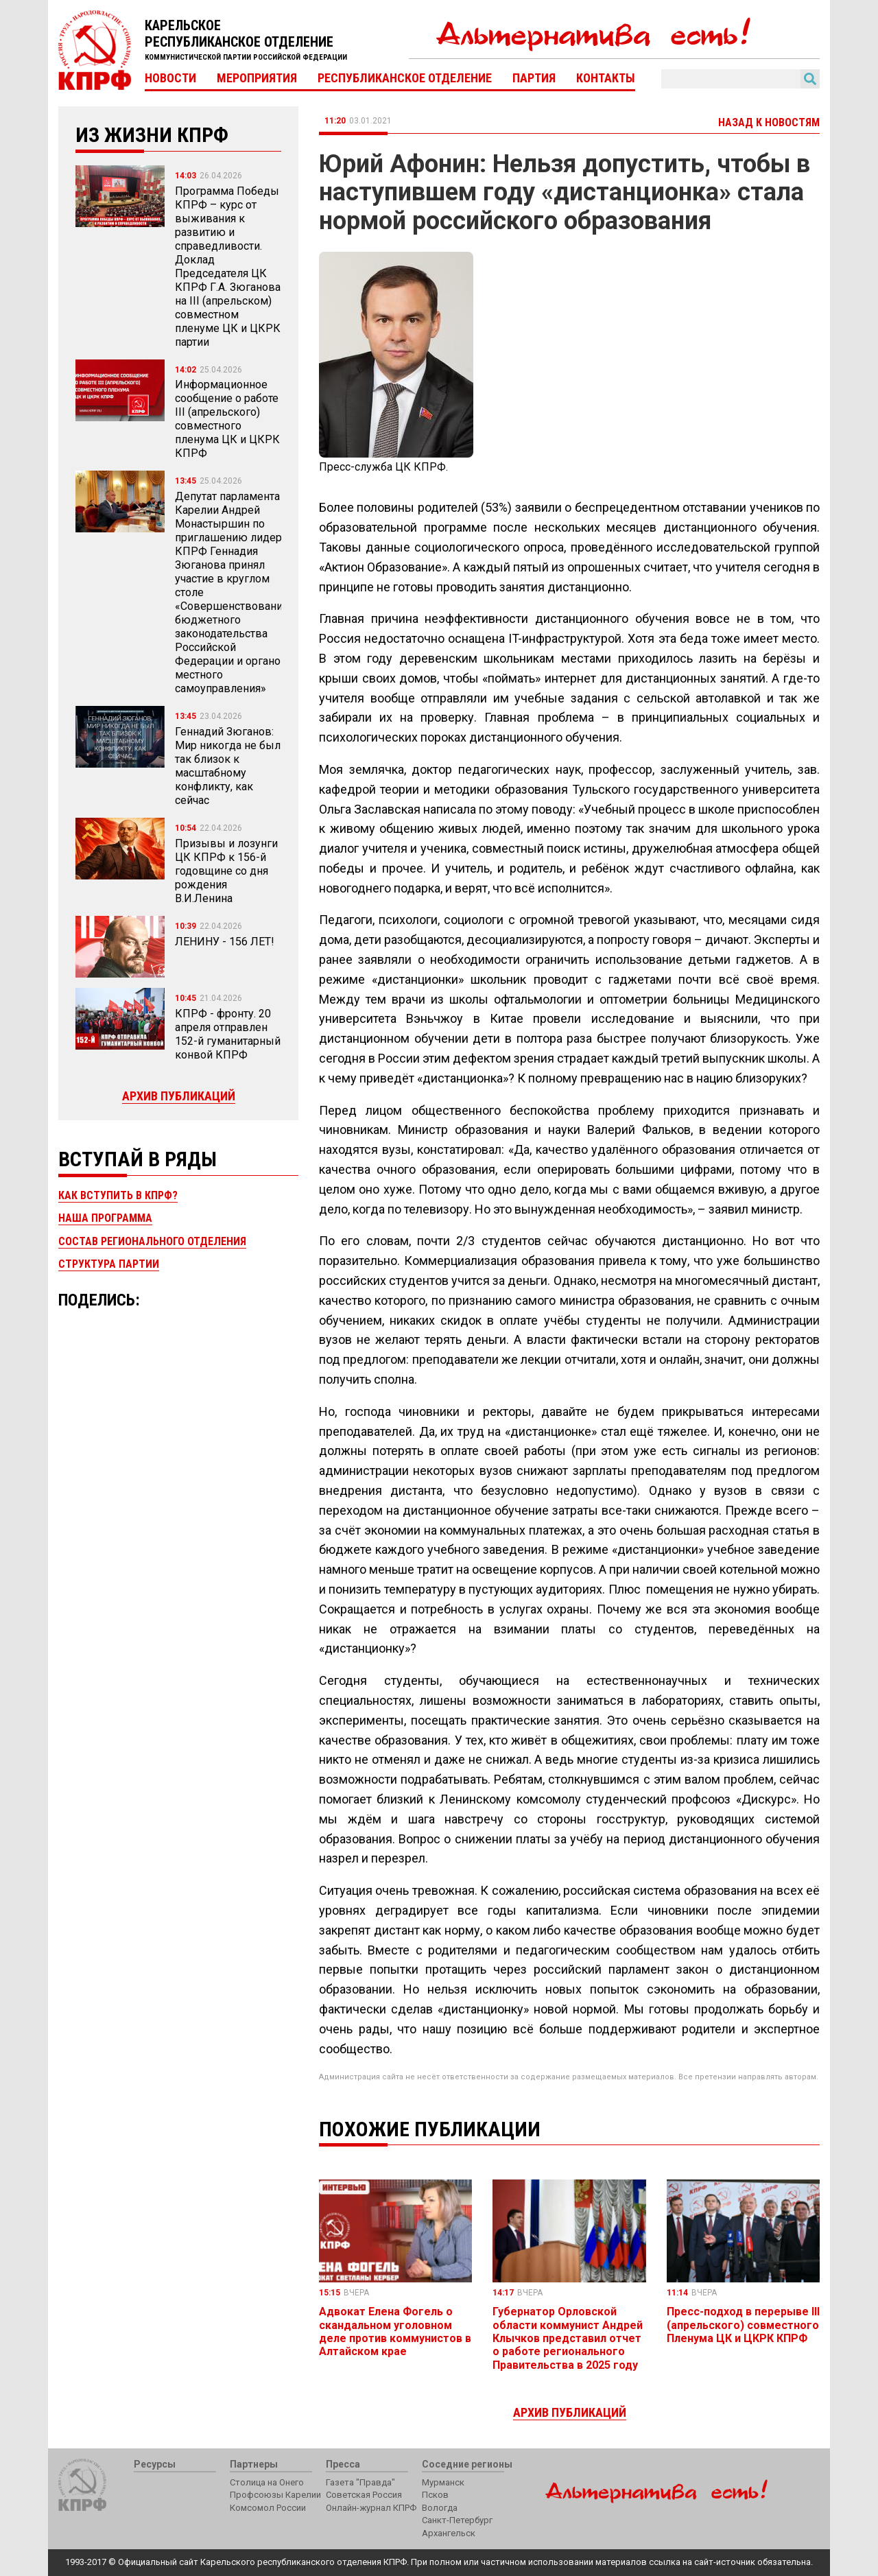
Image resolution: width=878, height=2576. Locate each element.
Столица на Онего (267, 2482)
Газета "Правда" (360, 2482)
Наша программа (105, 1218)
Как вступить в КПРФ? (118, 1195)
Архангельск (448, 2533)
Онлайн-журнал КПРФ (371, 2508)
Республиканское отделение (405, 78)
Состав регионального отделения (152, 1241)
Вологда (440, 2508)
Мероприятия (257, 78)
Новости (170, 78)
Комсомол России (268, 2508)
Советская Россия (364, 2495)
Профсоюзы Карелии (275, 2495)
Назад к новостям (769, 122)
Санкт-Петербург (457, 2520)
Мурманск (443, 2482)
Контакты (605, 78)
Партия (534, 78)
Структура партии (108, 1264)
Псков (435, 2495)
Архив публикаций (178, 1096)
